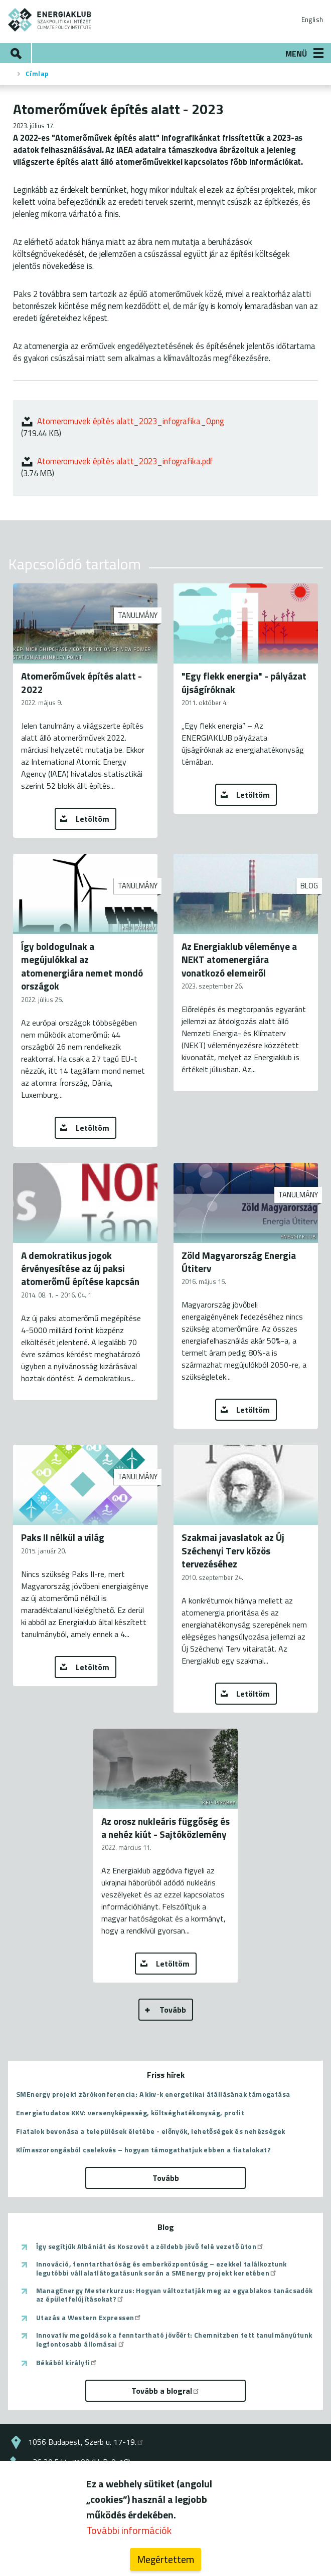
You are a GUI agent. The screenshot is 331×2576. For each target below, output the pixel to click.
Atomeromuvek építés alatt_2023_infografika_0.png (130, 421)
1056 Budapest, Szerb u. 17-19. (86, 2442)
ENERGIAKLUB (50, 20)
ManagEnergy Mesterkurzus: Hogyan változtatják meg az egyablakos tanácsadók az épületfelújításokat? (174, 2295)
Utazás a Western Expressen (89, 2317)
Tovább (172, 2010)
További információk (129, 2531)
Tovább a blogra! (165, 2391)
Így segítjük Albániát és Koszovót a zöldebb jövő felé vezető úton (150, 2246)
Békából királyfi (67, 2362)
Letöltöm (92, 819)
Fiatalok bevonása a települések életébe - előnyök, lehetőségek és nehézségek (150, 2131)
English (312, 20)
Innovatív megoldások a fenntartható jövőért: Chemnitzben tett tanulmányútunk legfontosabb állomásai (174, 2339)
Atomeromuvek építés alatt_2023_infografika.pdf (125, 461)
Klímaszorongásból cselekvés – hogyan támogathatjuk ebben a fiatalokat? (143, 2149)
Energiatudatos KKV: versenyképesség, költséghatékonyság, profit (130, 2112)
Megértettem (165, 2560)
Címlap (37, 74)
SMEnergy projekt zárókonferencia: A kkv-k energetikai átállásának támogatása (153, 2094)
